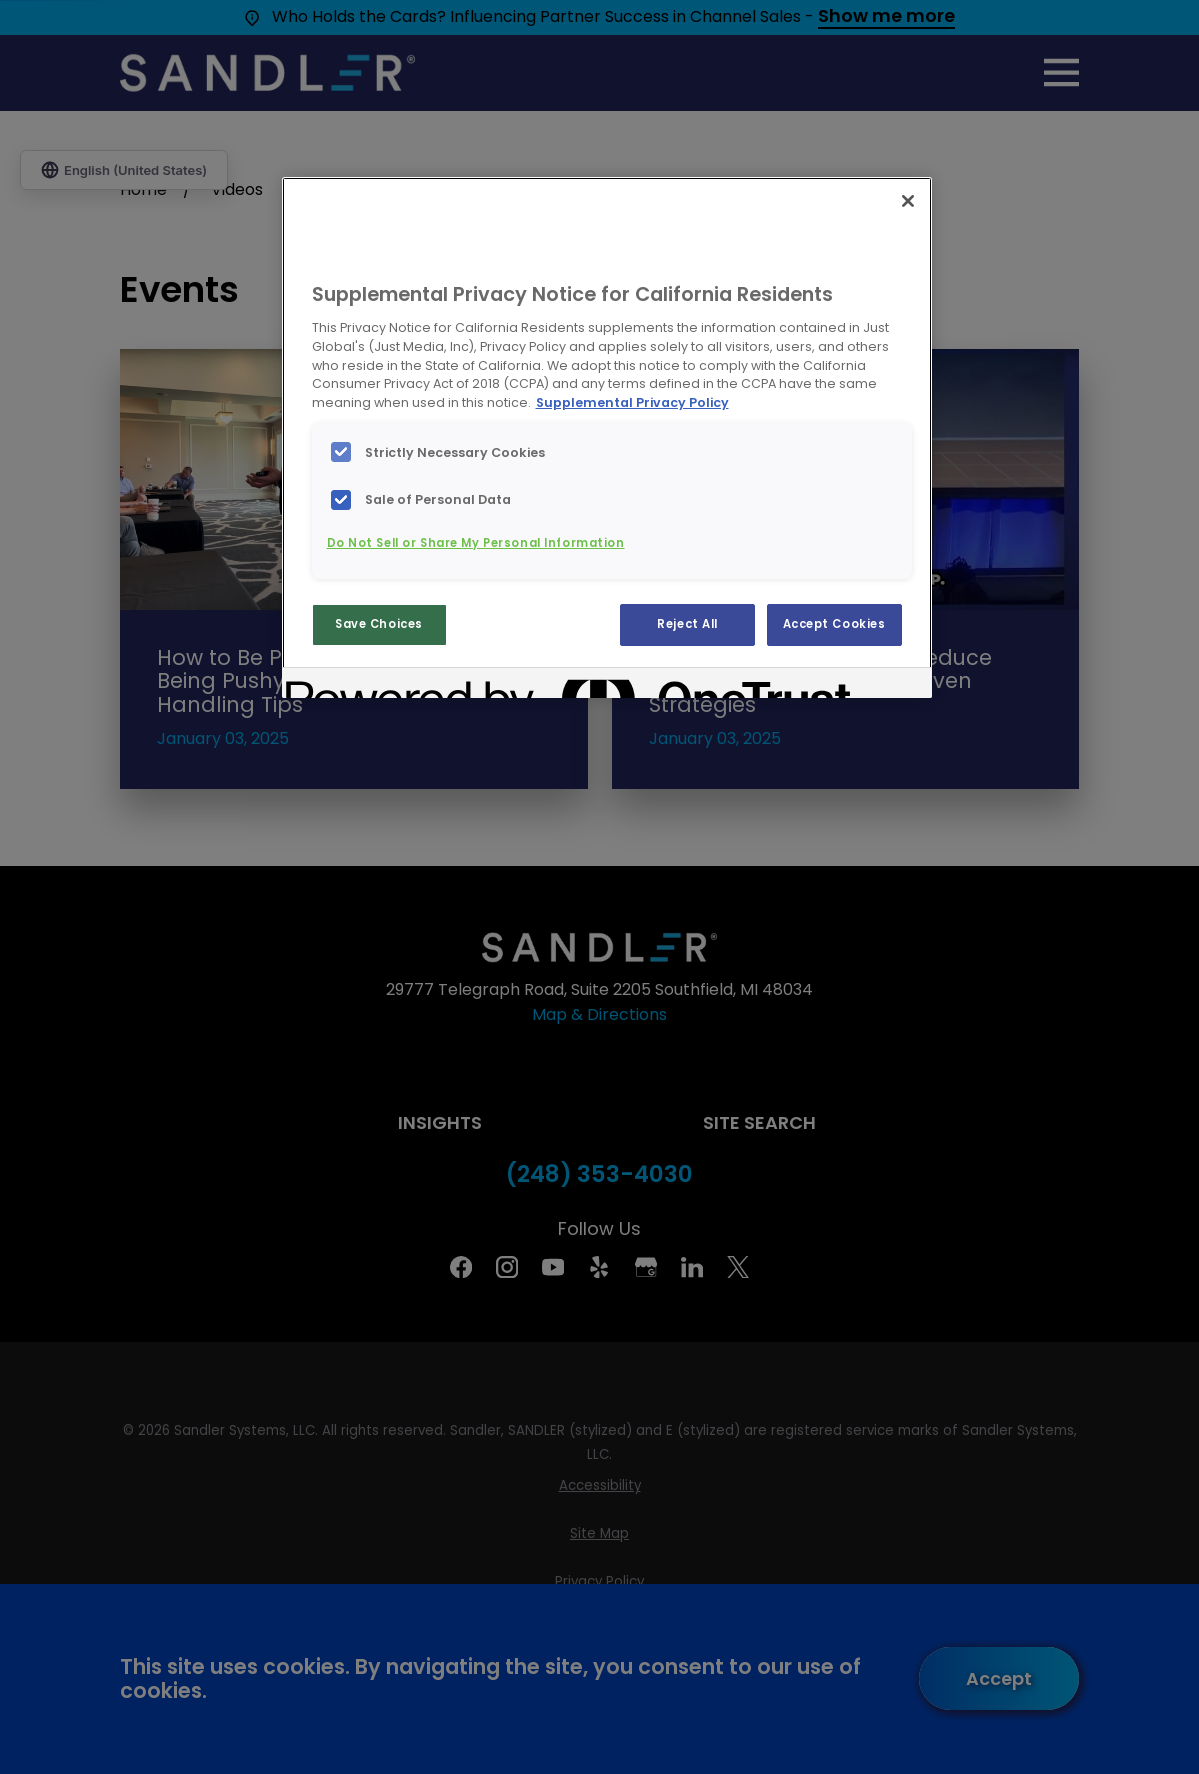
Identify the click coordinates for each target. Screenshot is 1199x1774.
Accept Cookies (834, 624)
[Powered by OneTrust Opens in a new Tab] (358, 685)
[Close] (908, 201)
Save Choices (379, 624)
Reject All (687, 624)
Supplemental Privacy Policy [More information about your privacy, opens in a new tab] (632, 402)
